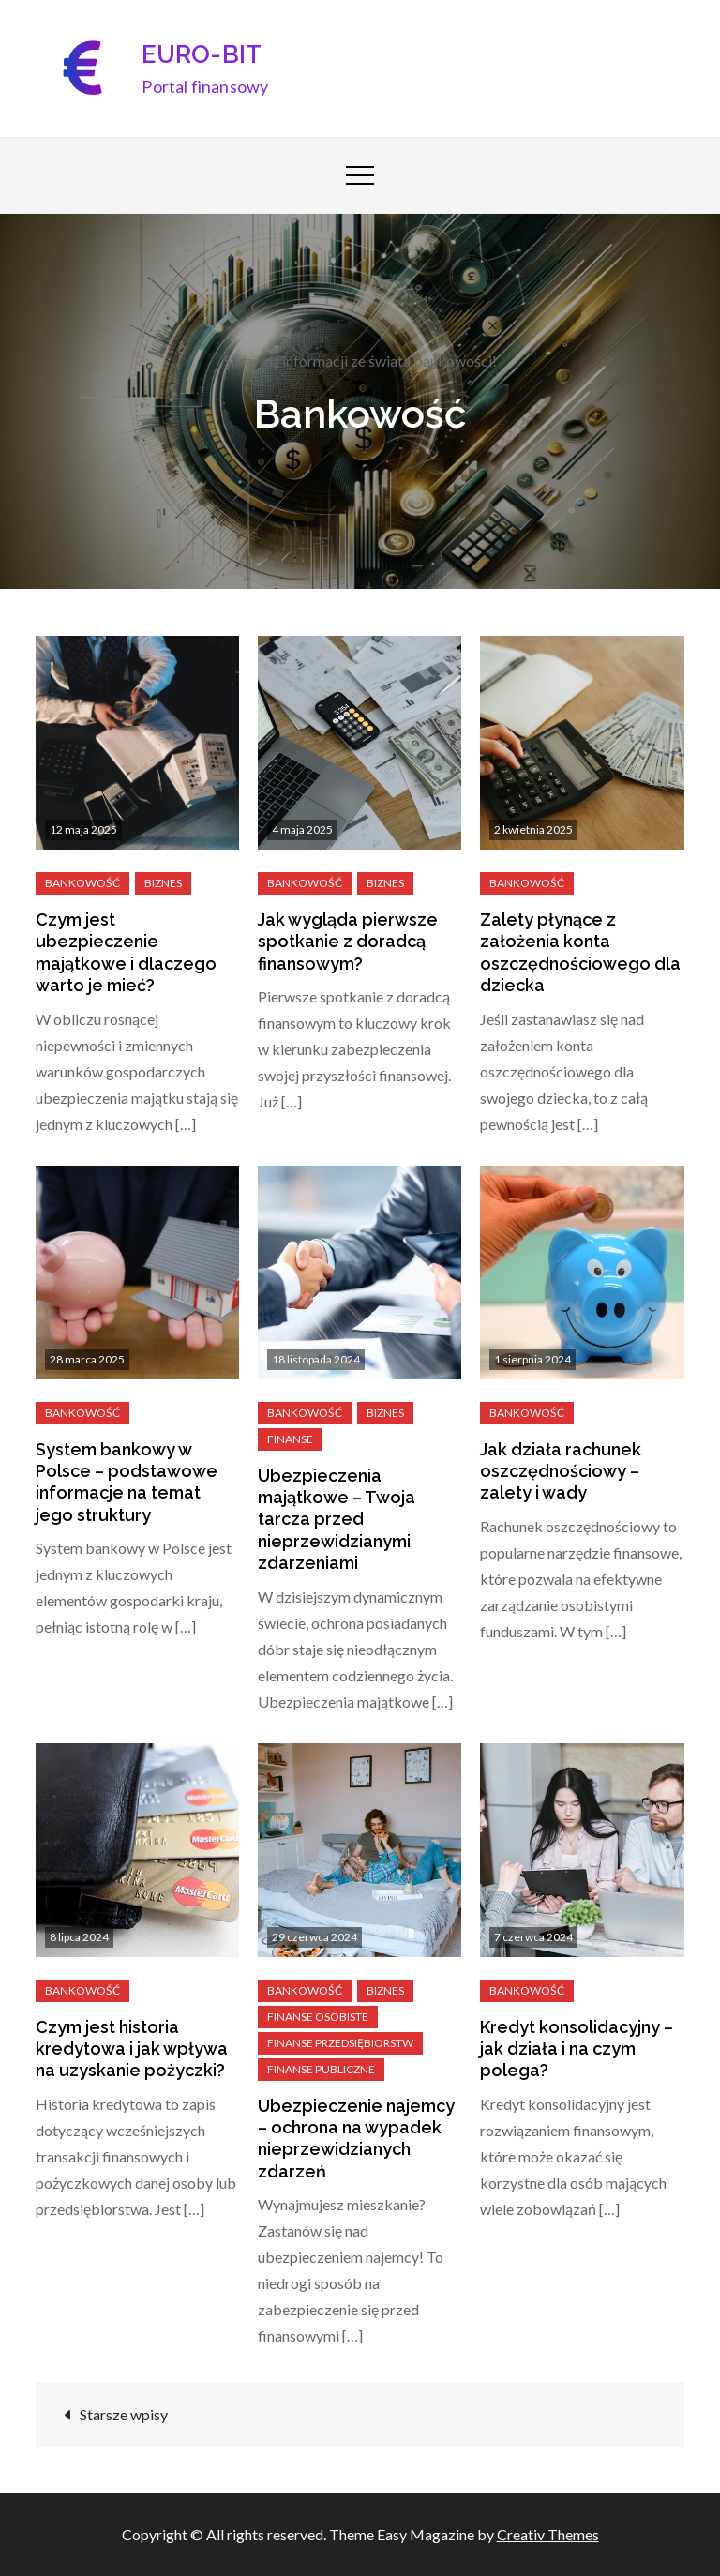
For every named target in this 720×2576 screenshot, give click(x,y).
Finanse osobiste (317, 2017)
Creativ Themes (548, 2534)
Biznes (163, 883)
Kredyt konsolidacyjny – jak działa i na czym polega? (576, 2049)
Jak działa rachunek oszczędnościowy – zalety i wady (560, 1471)
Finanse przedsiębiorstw (340, 2043)
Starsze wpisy (124, 2414)
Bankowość (82, 883)
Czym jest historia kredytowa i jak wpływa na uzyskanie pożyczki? (132, 2049)
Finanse (290, 1439)
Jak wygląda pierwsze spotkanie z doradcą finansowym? (348, 941)
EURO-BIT (202, 54)
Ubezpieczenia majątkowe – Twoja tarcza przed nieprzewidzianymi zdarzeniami (336, 1520)
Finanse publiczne (321, 2069)
